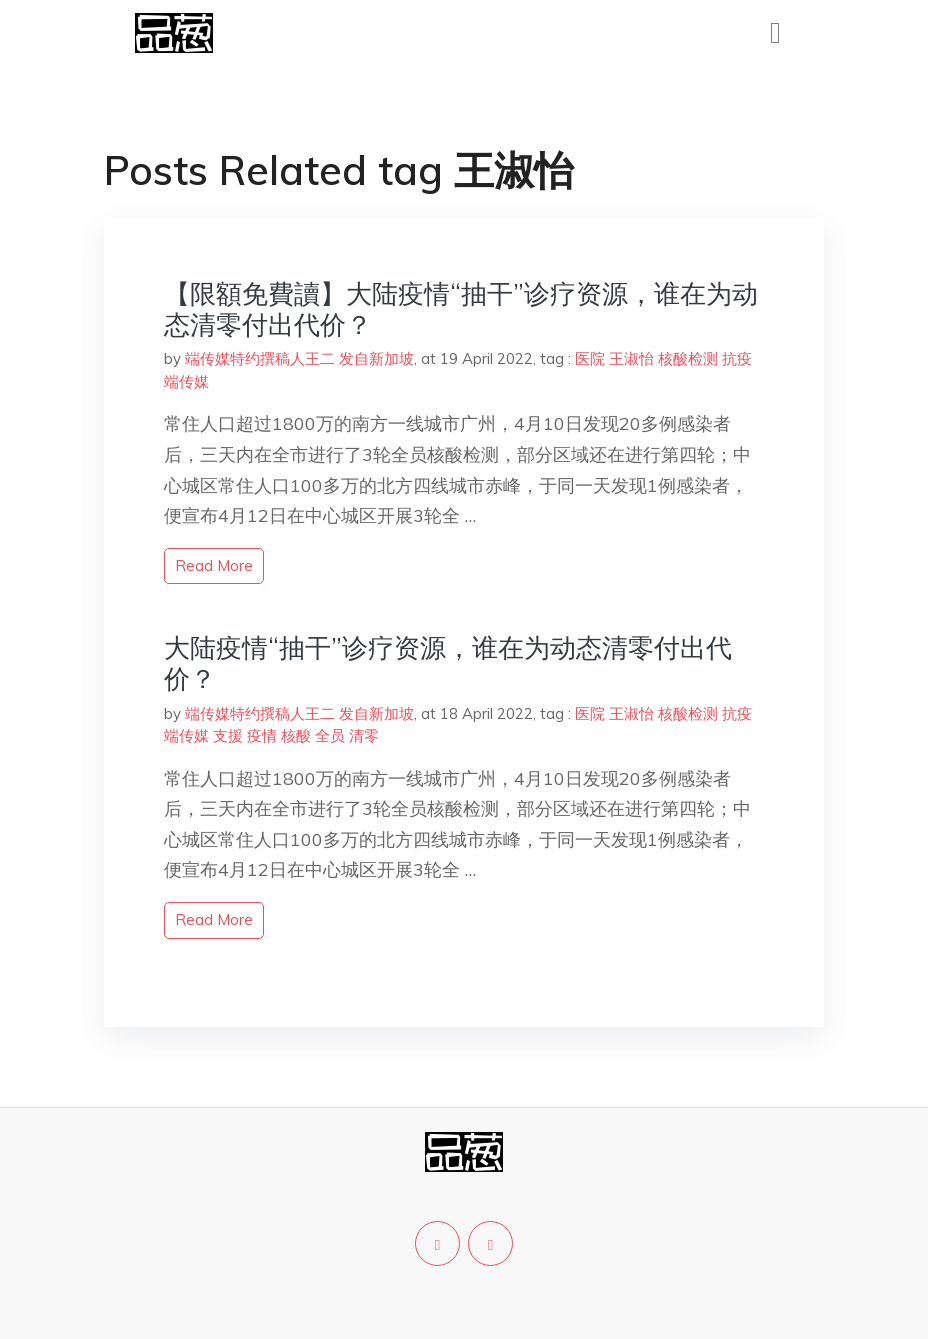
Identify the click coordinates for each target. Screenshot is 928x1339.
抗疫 (737, 358)
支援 (228, 735)
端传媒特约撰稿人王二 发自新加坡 (299, 358)
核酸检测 (688, 358)
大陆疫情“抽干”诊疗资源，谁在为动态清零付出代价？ (448, 663)
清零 (364, 735)
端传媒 (186, 381)
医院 (590, 358)
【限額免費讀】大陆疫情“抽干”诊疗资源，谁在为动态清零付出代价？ (461, 309)
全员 (330, 735)
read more (214, 565)
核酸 (296, 735)
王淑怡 (631, 358)
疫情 (262, 735)
